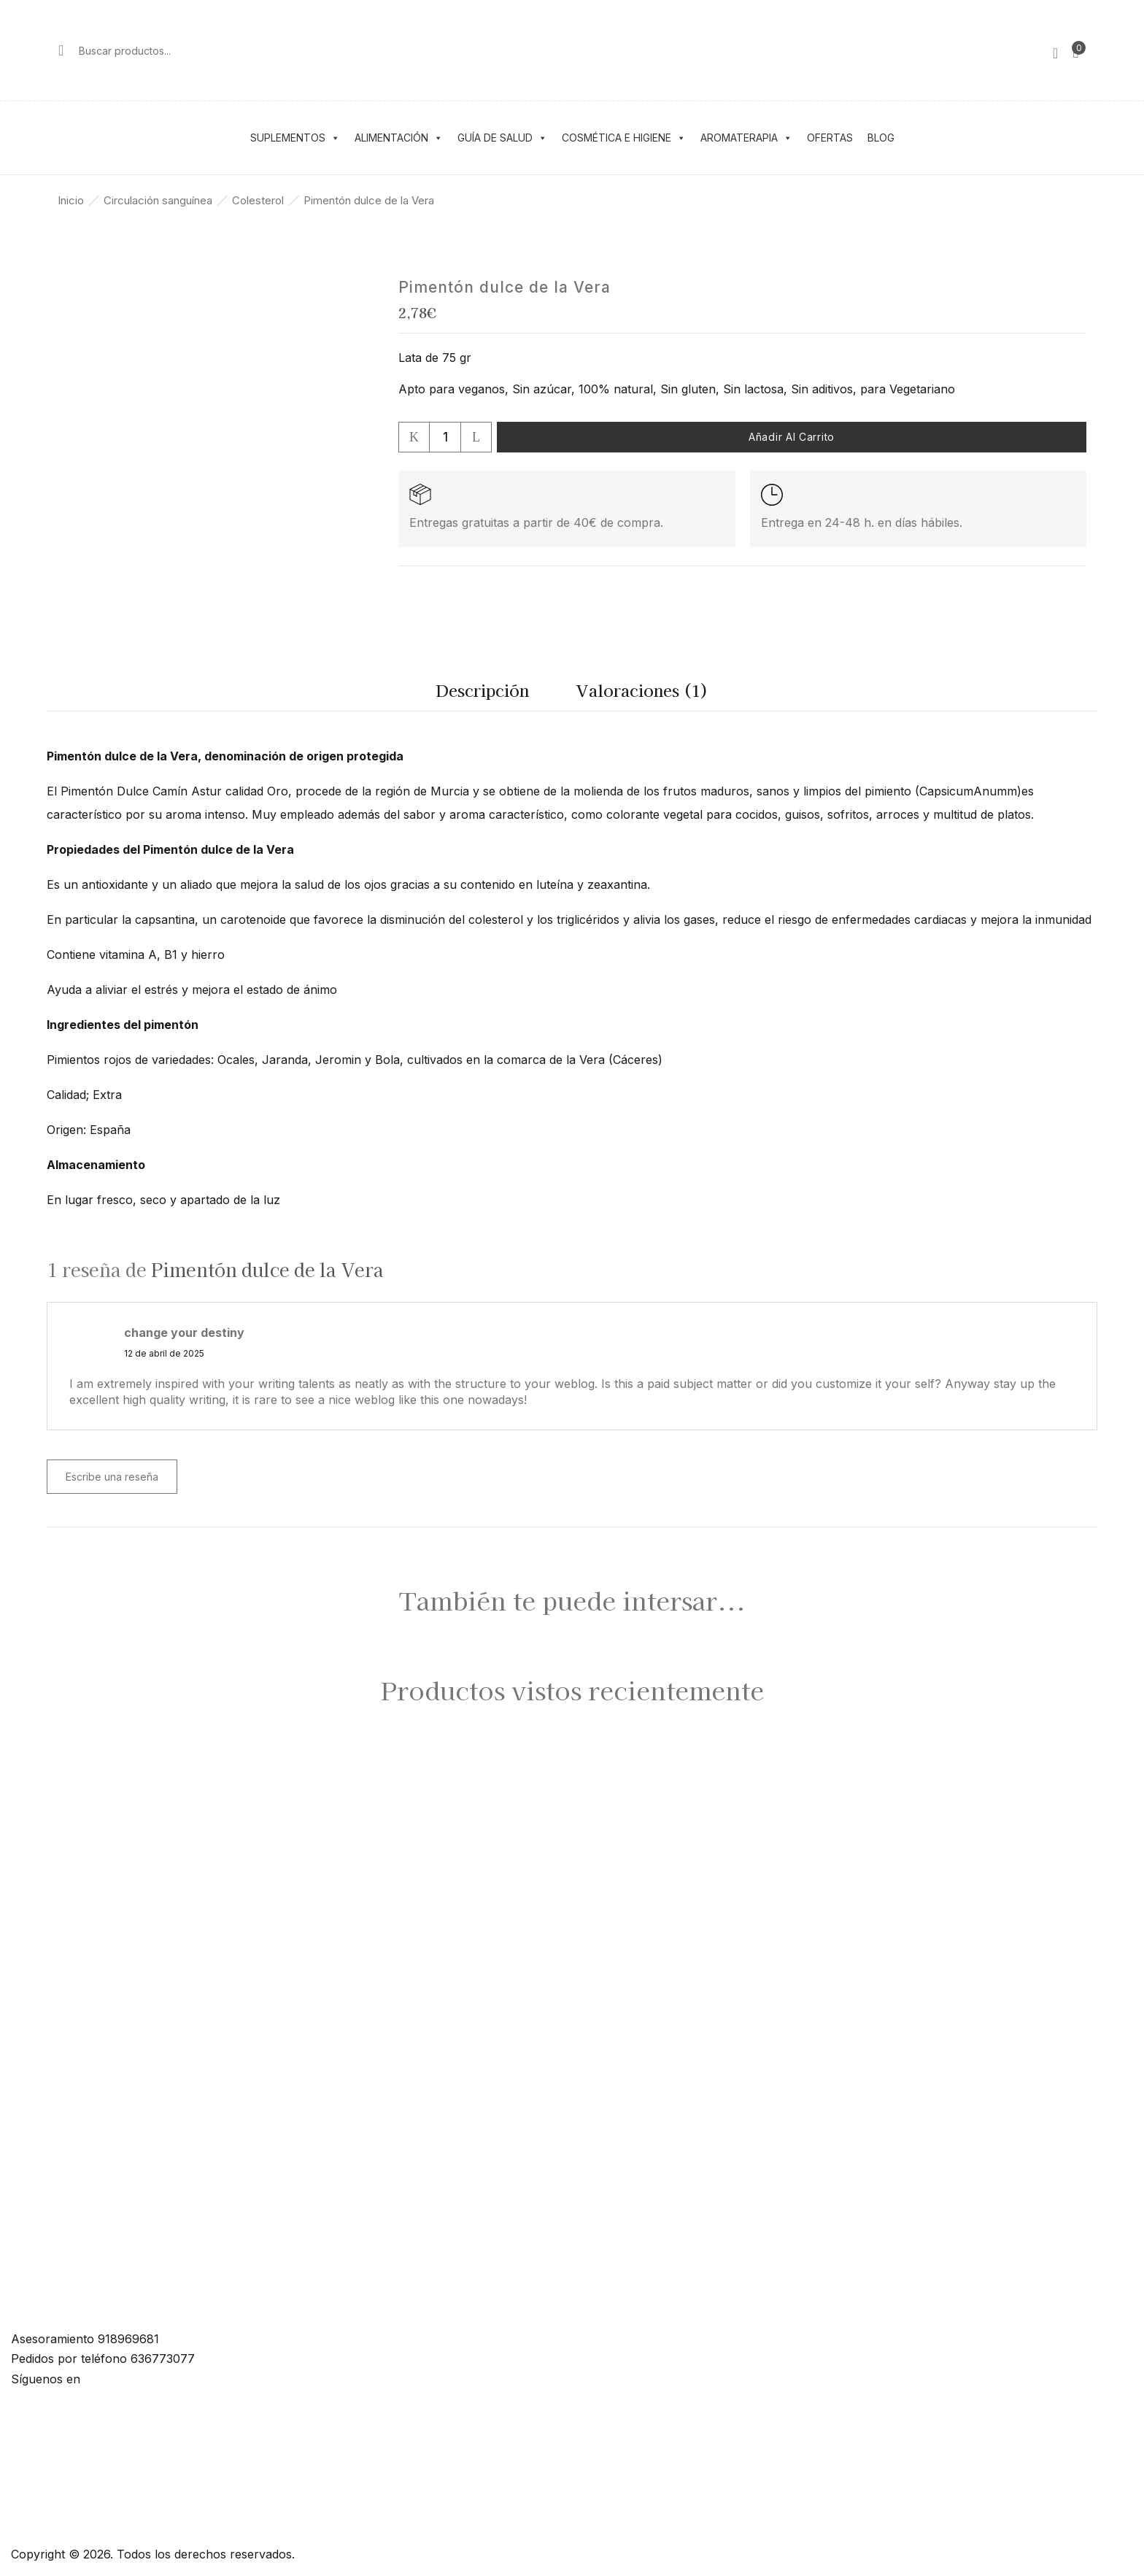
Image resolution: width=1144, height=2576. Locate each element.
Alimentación (399, 138)
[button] (1075, 50)
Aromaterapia (746, 138)
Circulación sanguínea (158, 200)
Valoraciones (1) (642, 689)
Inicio (71, 200)
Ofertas (830, 137)
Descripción (482, 689)
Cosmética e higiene (624, 138)
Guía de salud (502, 138)
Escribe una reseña (112, 1476)
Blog (880, 137)
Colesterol (258, 200)
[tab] (482, 693)
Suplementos (295, 138)
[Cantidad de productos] (445, 437)
